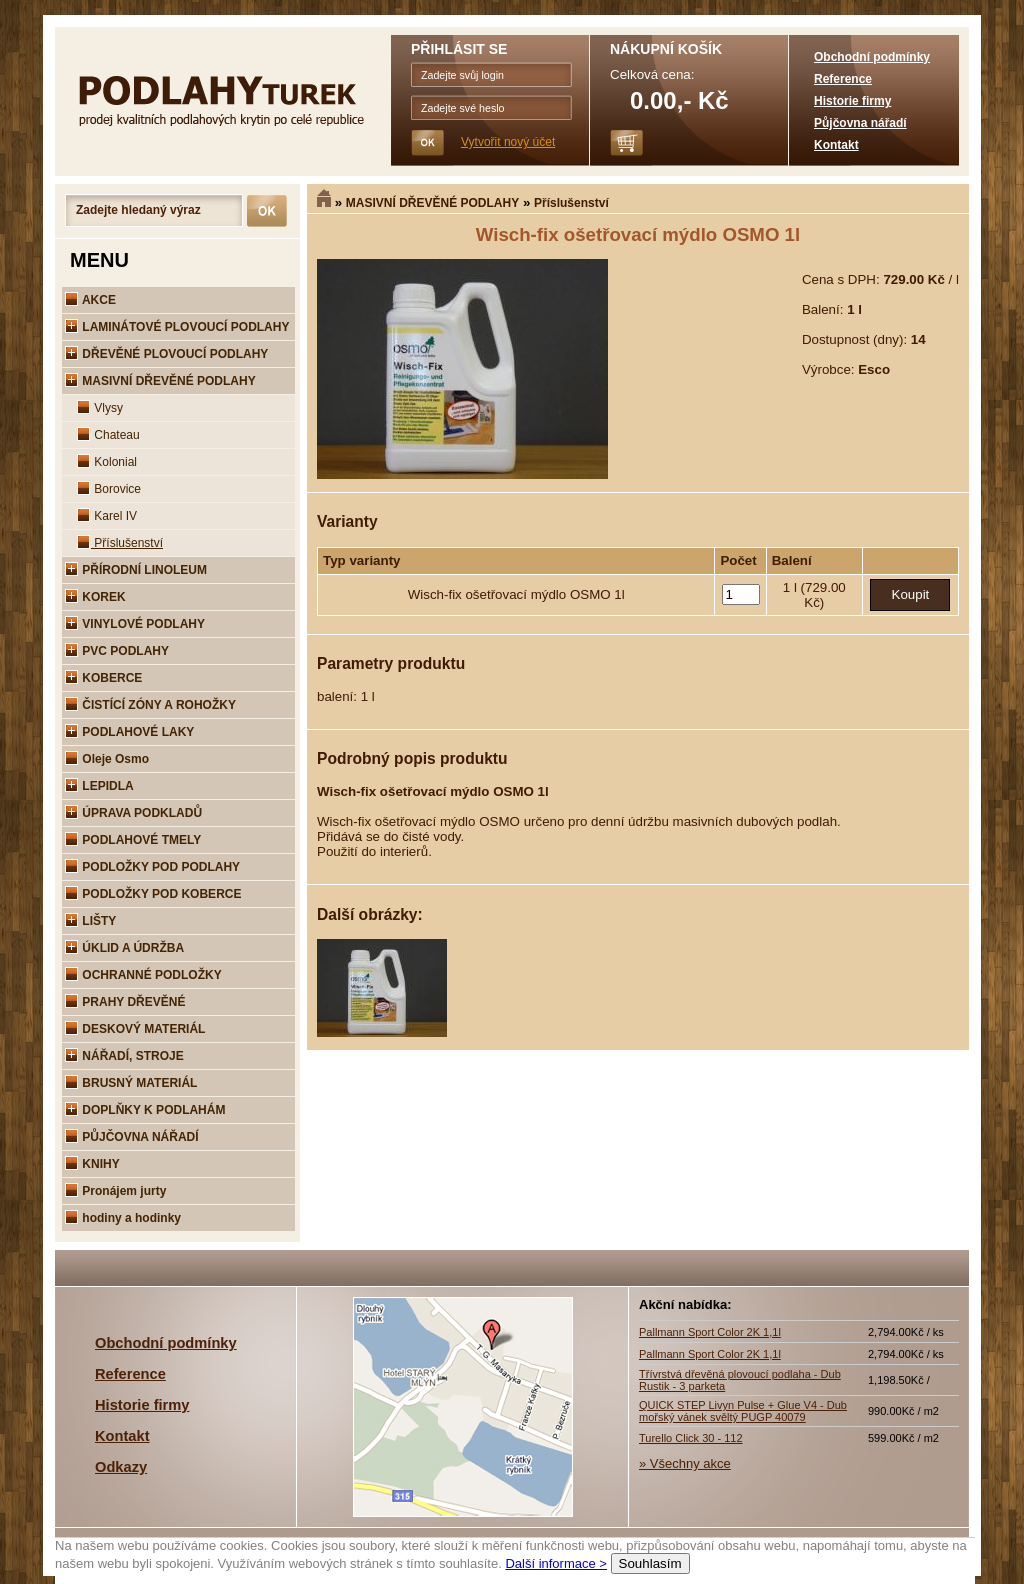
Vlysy (100, 408)
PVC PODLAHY (117, 651)
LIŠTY (90, 921)
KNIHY (92, 1164)
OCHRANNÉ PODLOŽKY (143, 975)
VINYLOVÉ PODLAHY (135, 624)
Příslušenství (571, 203)
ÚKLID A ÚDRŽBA (124, 948)
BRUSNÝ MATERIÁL (131, 1083)
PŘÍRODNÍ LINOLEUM (136, 570)
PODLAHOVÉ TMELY (133, 840)
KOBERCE (103, 678)
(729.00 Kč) (823, 595)
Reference (843, 79)
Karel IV (107, 516)
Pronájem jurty (115, 1191)
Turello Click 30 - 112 (691, 1438)
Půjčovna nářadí (860, 123)
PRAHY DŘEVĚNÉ (125, 1002)
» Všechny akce (685, 1463)
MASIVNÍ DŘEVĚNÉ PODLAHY (432, 203)
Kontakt (836, 145)
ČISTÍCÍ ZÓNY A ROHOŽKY (150, 705)
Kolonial (107, 462)
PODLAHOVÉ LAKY (129, 732)
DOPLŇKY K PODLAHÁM (145, 1110)
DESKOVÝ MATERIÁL (135, 1029)
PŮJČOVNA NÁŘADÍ (132, 1137)
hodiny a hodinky (123, 1218)
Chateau (108, 435)
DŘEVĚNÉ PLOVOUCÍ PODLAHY (166, 354)
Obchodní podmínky (872, 57)
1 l (792, 587)
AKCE (90, 300)
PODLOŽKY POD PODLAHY (152, 867)
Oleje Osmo (107, 759)
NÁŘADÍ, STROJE (124, 1056)
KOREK (95, 597)
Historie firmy (852, 101)
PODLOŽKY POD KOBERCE (153, 894)
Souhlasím (650, 1563)
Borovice (109, 489)
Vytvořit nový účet (508, 142)
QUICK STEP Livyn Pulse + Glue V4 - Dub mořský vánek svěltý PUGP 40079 (743, 1411)
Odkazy (121, 1467)
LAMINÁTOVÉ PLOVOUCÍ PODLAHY (177, 327)
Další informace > (556, 1563)
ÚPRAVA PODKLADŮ (133, 813)
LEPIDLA (99, 786)
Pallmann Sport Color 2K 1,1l (710, 1332)
